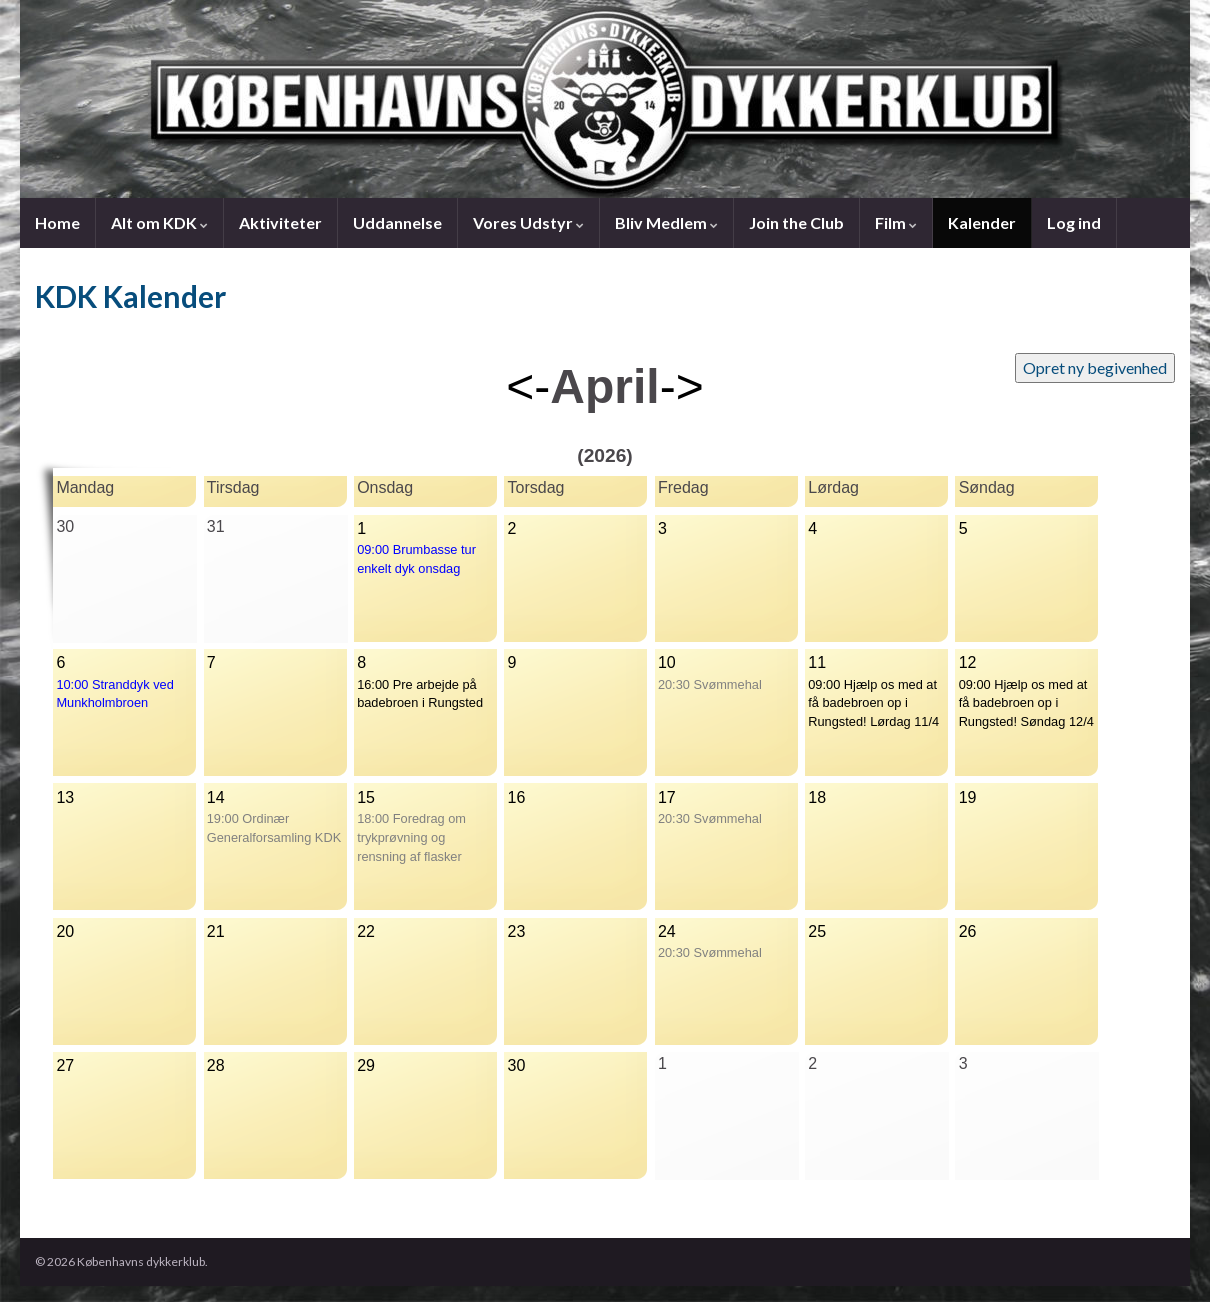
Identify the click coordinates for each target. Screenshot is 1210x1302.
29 (366, 1065)
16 (517, 797)
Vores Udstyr (528, 222)
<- (528, 386)
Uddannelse (397, 222)
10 (667, 662)
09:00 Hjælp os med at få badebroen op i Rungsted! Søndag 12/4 (1026, 703)
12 (968, 662)
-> (682, 386)
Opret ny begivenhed (1095, 367)
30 (517, 1065)
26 (968, 931)
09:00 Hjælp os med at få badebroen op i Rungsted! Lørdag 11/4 (873, 703)
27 (65, 1065)
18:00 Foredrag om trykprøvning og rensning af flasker (411, 837)
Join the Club (796, 222)
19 (968, 797)
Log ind (1074, 222)
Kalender (982, 222)
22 (366, 931)
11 (817, 662)
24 (667, 931)
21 (216, 931)
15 (366, 797)
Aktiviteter (280, 222)
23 (517, 931)
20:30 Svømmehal (710, 684)
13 (65, 797)
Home (57, 222)
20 (65, 931)
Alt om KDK (159, 222)
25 (817, 931)
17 (667, 797)
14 (216, 797)
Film (896, 222)
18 (817, 797)
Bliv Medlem (666, 222)
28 (216, 1065)
